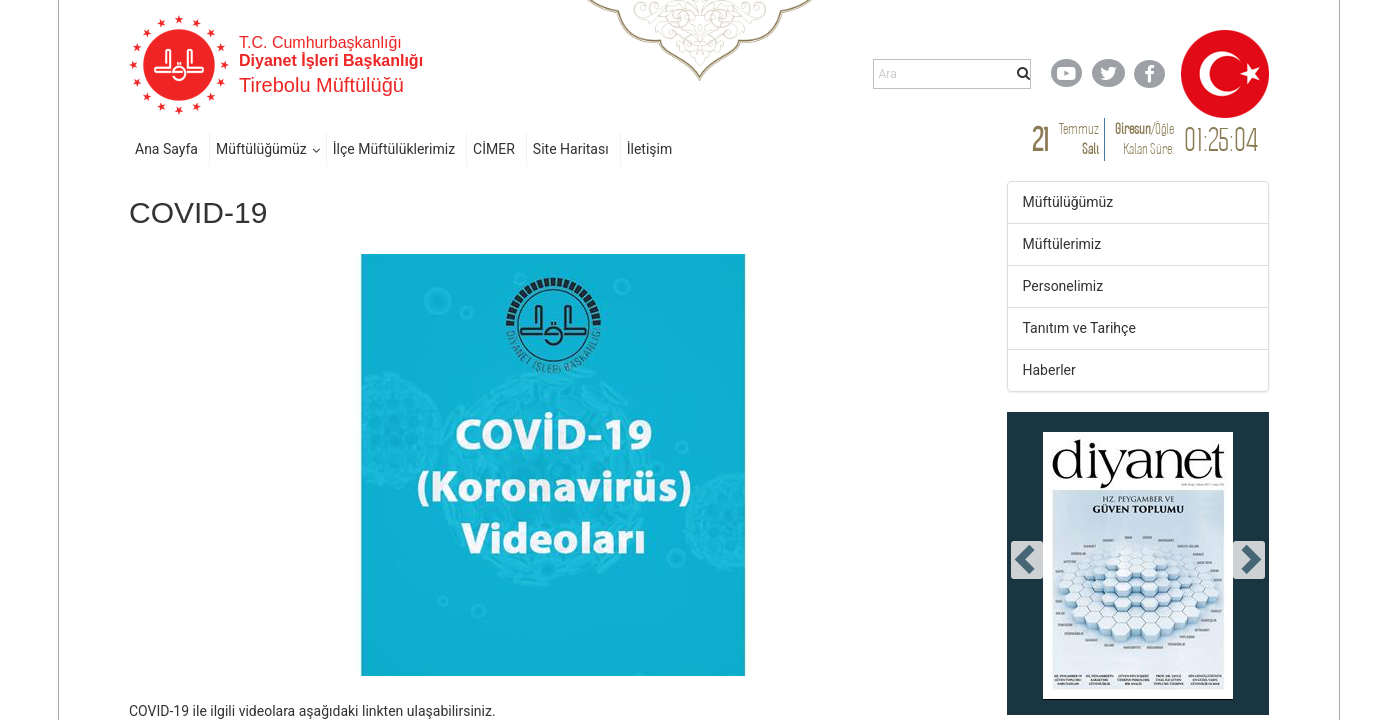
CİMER (494, 149)
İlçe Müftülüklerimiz (394, 149)
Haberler (1049, 370)
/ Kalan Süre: (1144, 138)
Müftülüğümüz (261, 149)
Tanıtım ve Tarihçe (1079, 328)
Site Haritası (571, 149)
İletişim (650, 149)
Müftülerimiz (1062, 244)
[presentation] (1027, 560)
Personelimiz (1063, 286)
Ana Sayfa (166, 149)
